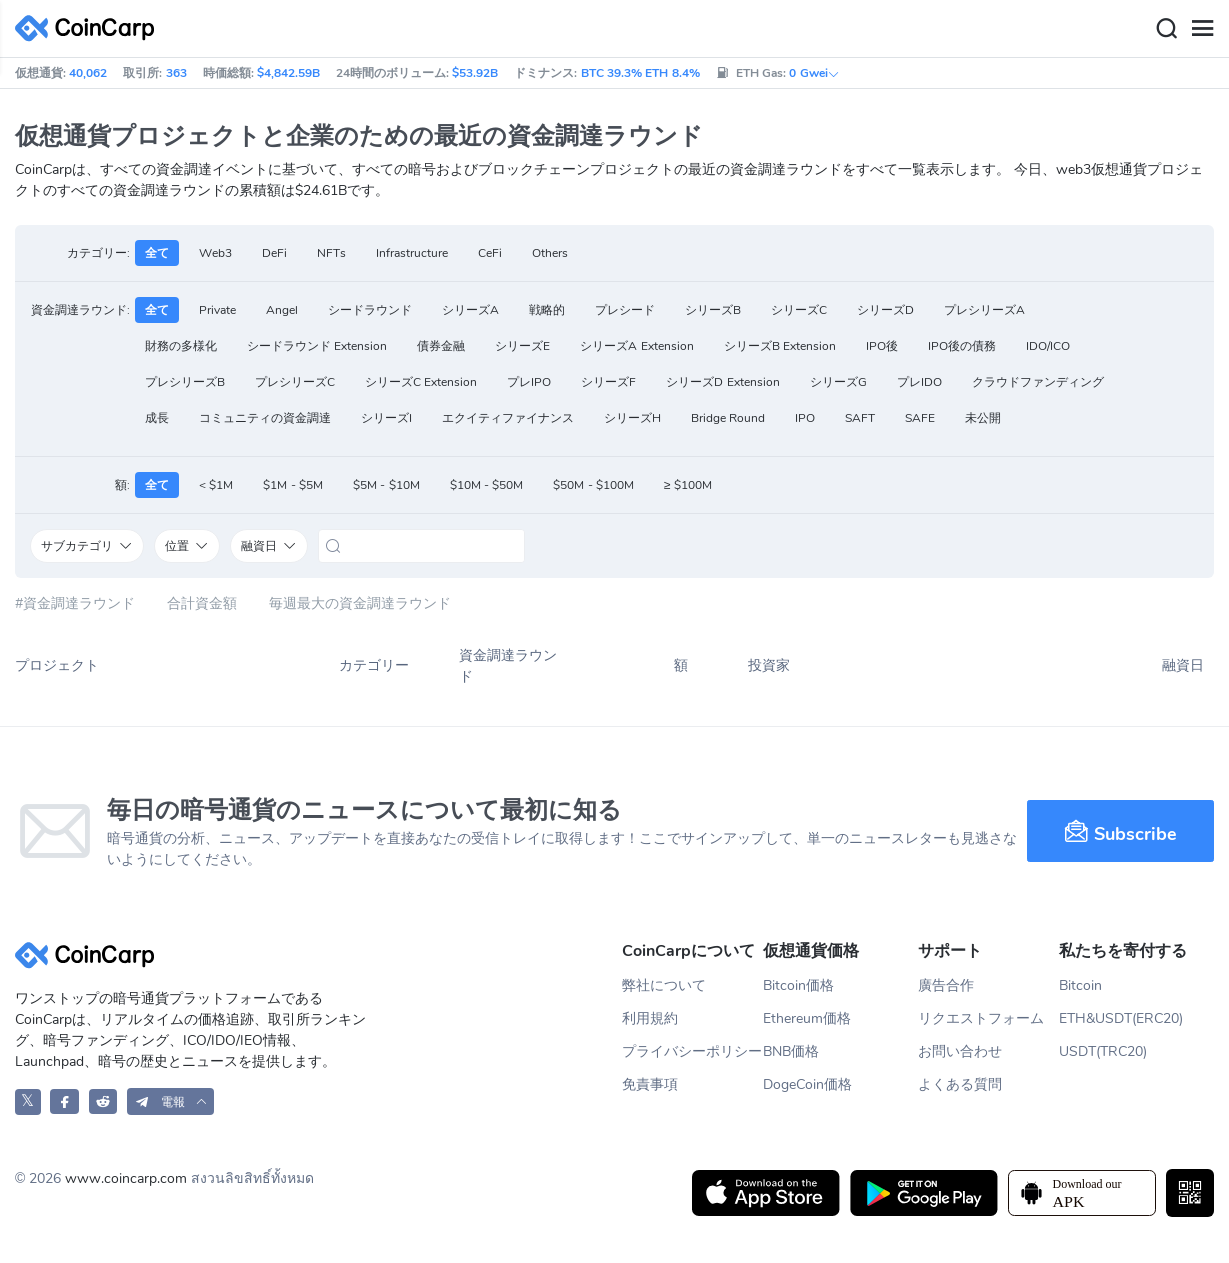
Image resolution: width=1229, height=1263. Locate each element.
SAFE (920, 418)
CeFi (490, 253)
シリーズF (608, 382)
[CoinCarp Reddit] (103, 1101)
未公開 (983, 418)
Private (217, 310)
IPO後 (882, 346)
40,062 (88, 73)
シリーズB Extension (780, 346)
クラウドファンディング (1038, 382)
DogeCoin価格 (807, 1084)
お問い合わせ (960, 1051)
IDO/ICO (1048, 346)
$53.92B (475, 73)
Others (550, 253)
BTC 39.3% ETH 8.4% (640, 73)
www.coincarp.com (126, 1178)
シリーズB (713, 310)
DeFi (274, 253)
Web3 (215, 253)
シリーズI (386, 418)
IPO (805, 418)
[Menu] (1202, 29)
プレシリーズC (295, 382)
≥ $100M (688, 485)
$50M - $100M (593, 485)
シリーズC (799, 310)
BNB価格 (791, 1051)
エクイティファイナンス (508, 418)
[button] (171, 1101)
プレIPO (529, 382)
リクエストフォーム (981, 1018)
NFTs (331, 253)
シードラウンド (370, 310)
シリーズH (632, 418)
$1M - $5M (293, 485)
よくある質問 (960, 1084)
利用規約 (650, 1018)
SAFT (860, 418)
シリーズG (838, 382)
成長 (157, 418)
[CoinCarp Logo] (90, 28)
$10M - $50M (487, 485)
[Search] (1166, 29)
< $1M (216, 485)
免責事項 (650, 1084)
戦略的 (547, 310)
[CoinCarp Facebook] (64, 1101)
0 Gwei (814, 73)
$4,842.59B (288, 73)
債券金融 (441, 346)
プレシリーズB (185, 382)
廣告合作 (946, 985)
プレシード (625, 310)
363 (176, 73)
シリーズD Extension (722, 382)
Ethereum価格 (807, 1018)
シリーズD (885, 310)
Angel (282, 310)
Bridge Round (728, 418)
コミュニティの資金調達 (265, 418)
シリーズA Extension (636, 346)
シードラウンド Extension (317, 346)
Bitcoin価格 (798, 985)
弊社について (664, 985)
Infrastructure (412, 253)
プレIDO (919, 382)
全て (157, 253)
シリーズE (522, 346)
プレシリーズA (984, 310)
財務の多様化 (181, 346)
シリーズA (470, 310)
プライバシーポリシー (692, 1051)
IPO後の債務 (962, 346)
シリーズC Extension (421, 382)
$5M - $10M (386, 485)
